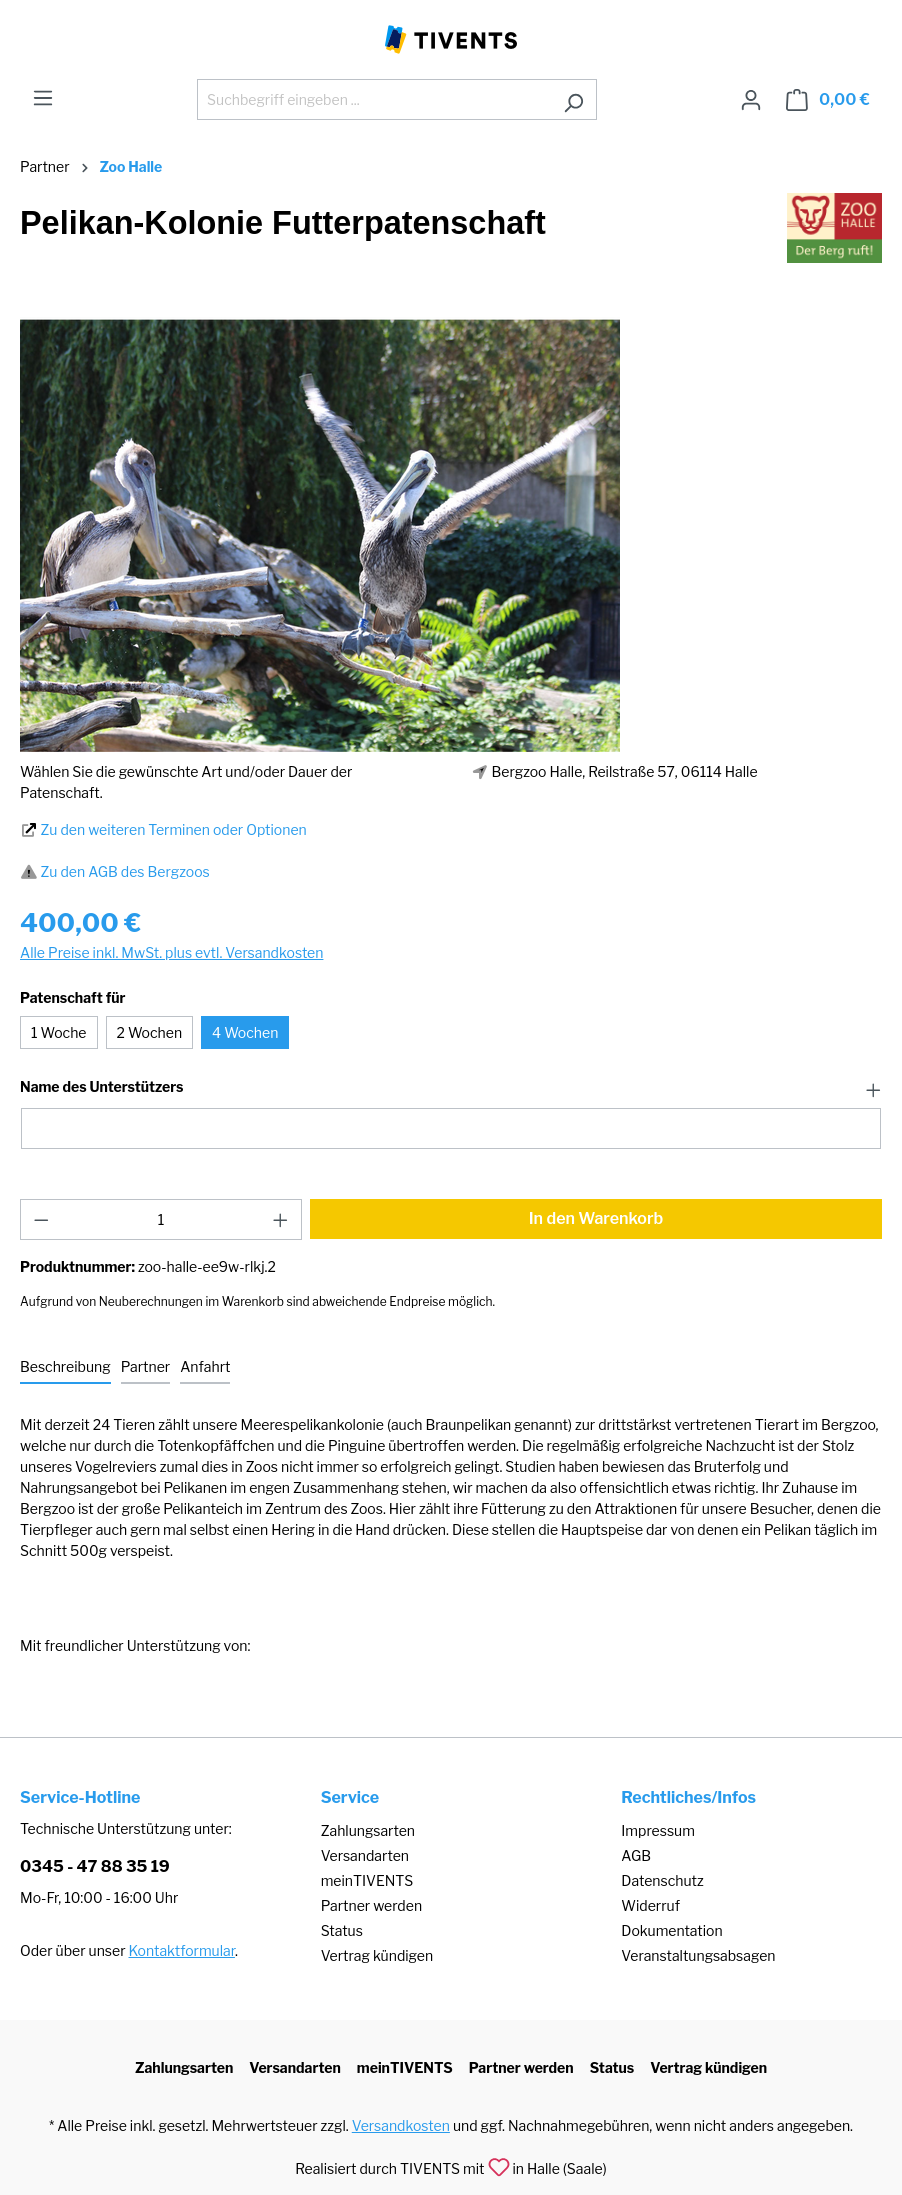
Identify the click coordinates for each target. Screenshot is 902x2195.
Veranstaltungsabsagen (698, 1955)
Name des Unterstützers (101, 1087)
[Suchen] (573, 99)
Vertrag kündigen (377, 1955)
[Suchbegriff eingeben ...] (374, 99)
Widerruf (650, 1905)
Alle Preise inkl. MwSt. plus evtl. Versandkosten (171, 952)
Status (342, 1930)
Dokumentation (671, 1930)
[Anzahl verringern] (41, 1219)
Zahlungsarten (368, 1830)
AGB (636, 1855)
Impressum (658, 1830)
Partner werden (371, 1905)
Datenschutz (662, 1880)
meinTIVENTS (367, 1880)
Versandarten (365, 1855)
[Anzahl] (161, 1219)
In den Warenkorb (596, 1218)
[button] (451, 1088)
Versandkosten (401, 2125)
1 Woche (59, 1032)
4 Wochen (245, 1032)
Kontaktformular (182, 1950)
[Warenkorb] (828, 100)
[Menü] (43, 98)
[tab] (65, 1367)
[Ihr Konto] (751, 100)
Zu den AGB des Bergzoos (125, 871)
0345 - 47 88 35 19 (95, 1866)
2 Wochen (150, 1032)
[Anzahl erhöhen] (281, 1219)
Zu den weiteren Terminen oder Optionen (174, 829)
